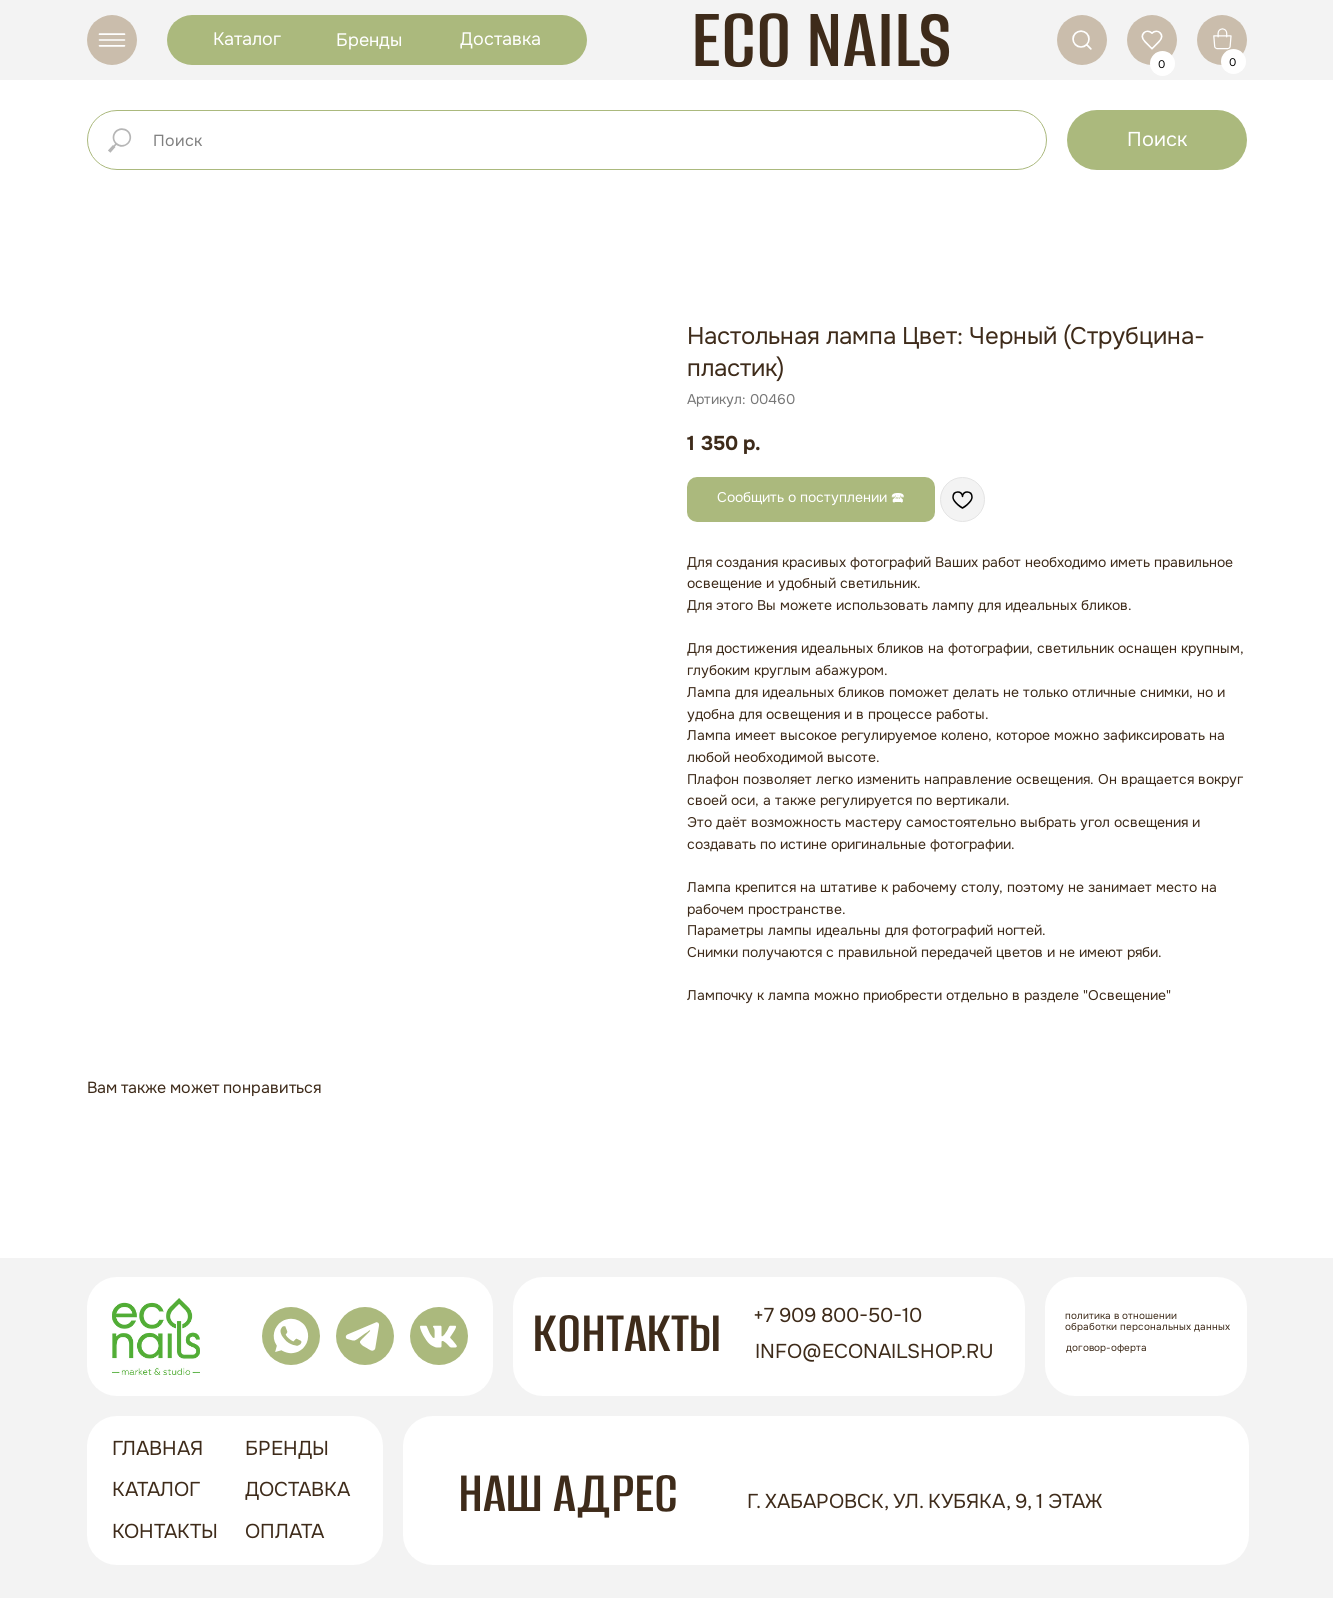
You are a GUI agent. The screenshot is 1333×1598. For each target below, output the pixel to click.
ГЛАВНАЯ (157, 1448)
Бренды (369, 40)
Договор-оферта (1106, 1347)
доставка (297, 1489)
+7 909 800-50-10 (837, 1315)
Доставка (500, 39)
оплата (284, 1531)
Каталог (247, 39)
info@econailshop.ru (874, 1351)
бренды (287, 1448)
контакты (165, 1531)
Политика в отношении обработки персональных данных (1147, 1321)
